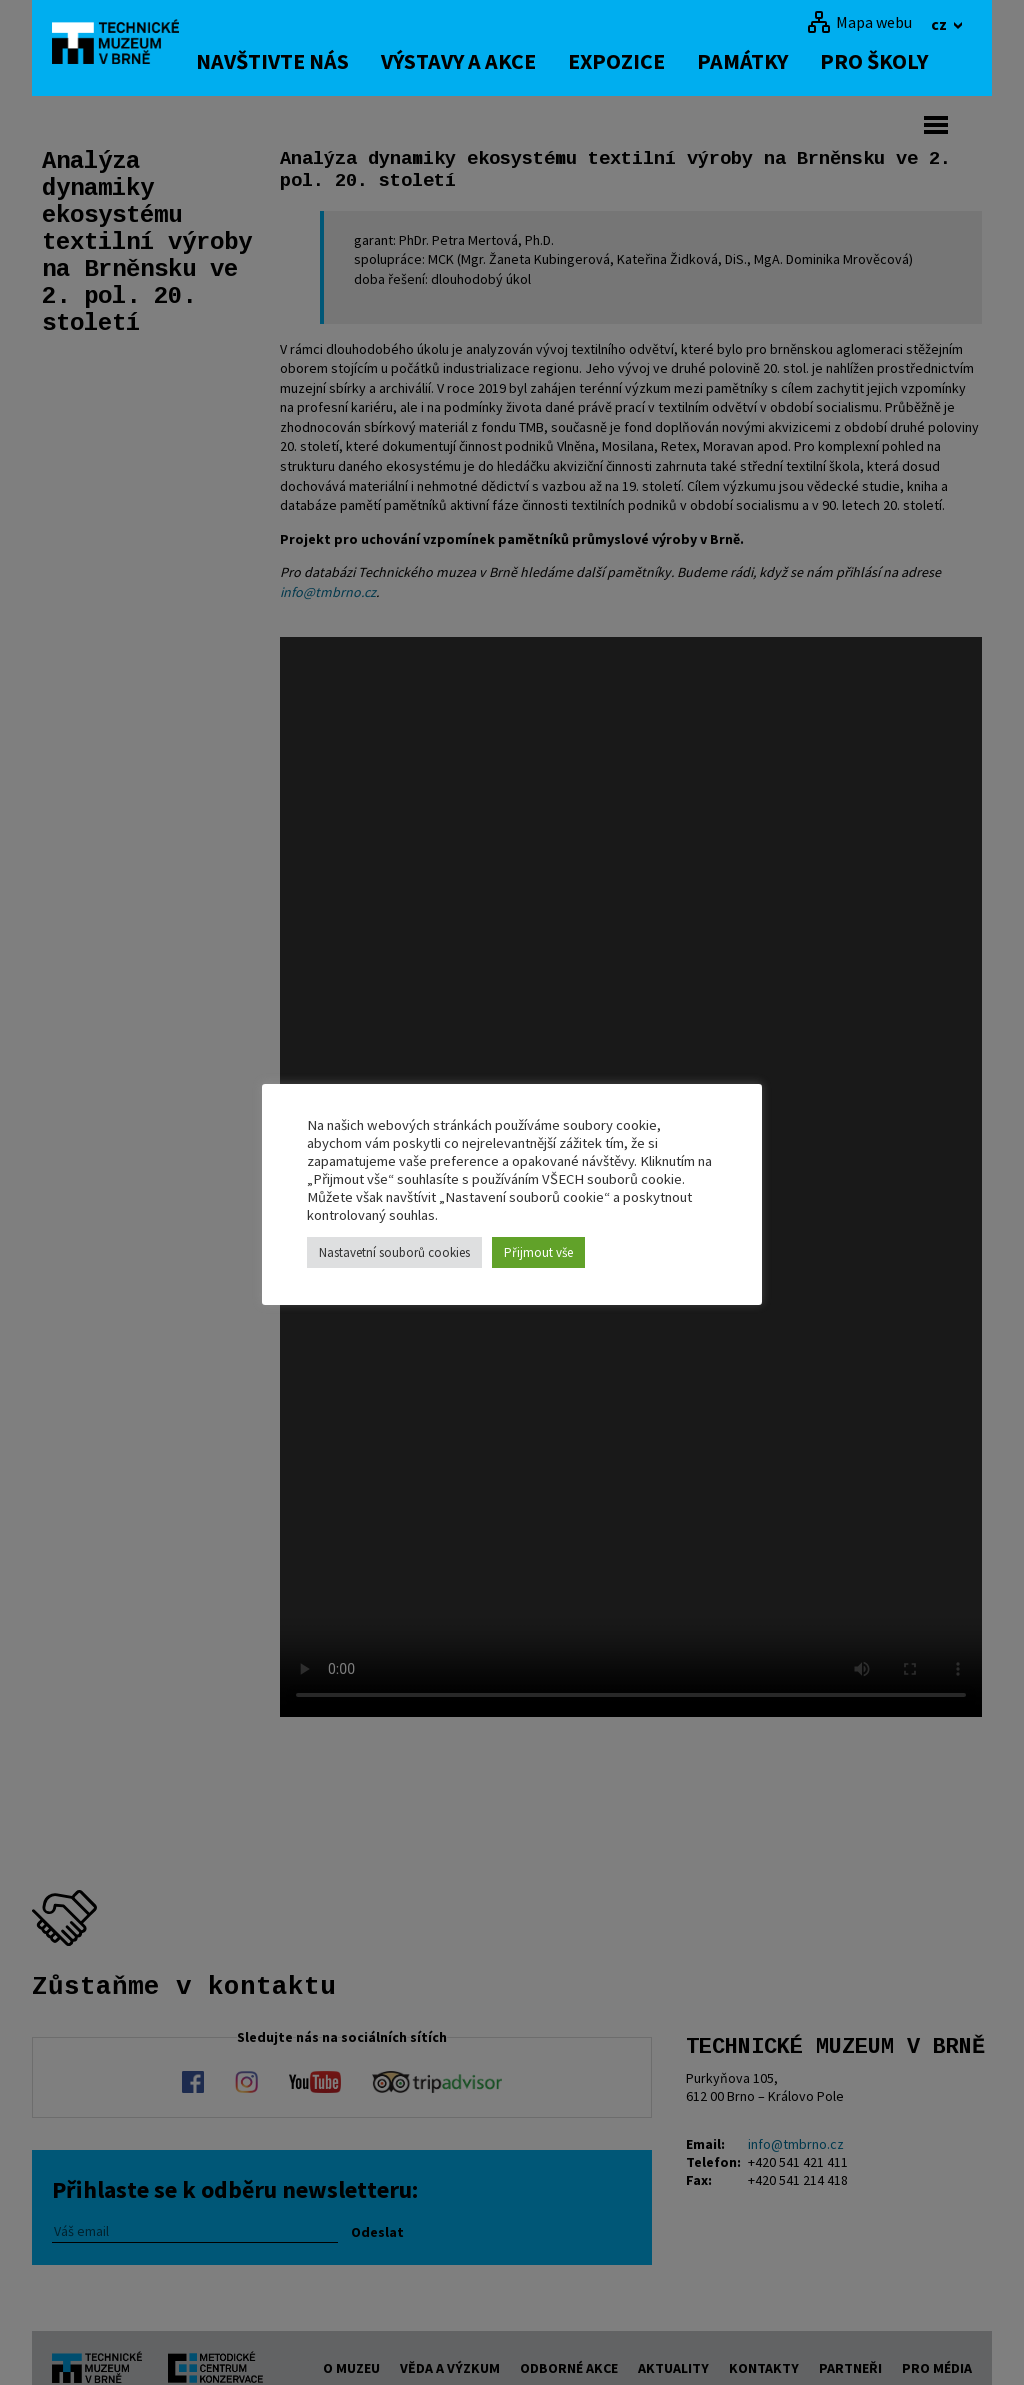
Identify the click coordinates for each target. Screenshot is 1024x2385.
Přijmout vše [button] (538, 1252)
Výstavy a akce (482, 61)
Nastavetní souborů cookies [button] (394, 1252)
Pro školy (898, 61)
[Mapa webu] (859, 22)
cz (940, 24)
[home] (126, 45)
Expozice (640, 61)
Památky (766, 61)
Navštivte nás (296, 61)
